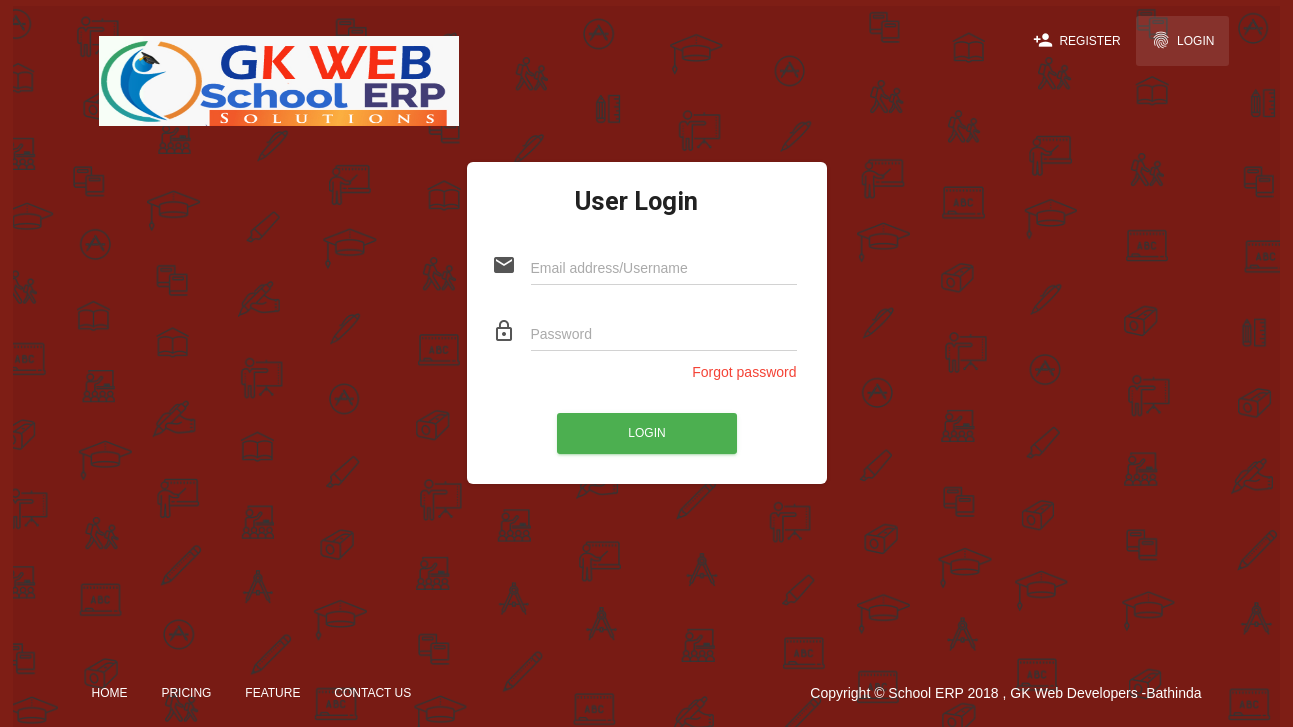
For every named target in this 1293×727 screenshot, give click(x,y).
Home (110, 693)
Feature (272, 693)
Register (1077, 40)
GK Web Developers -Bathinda (1105, 693)
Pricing (186, 693)
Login (1183, 40)
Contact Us (372, 693)
